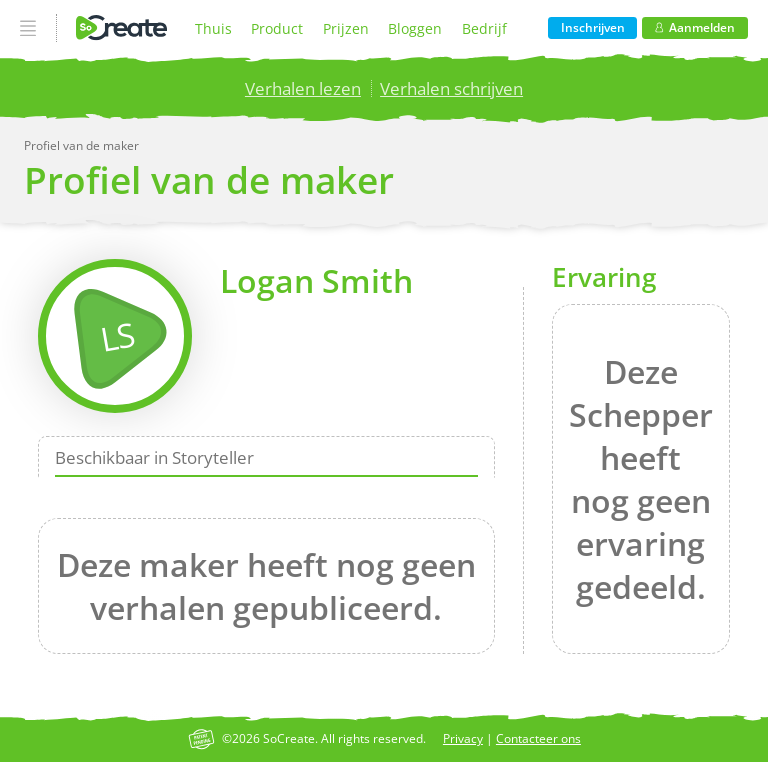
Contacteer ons (538, 738)
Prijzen (346, 28)
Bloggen (415, 28)
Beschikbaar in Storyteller (154, 457)
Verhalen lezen (303, 88)
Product (277, 28)
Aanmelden (695, 27)
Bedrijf (484, 28)
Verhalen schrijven (451, 88)
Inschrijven (593, 27)
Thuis (213, 28)
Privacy (463, 738)
